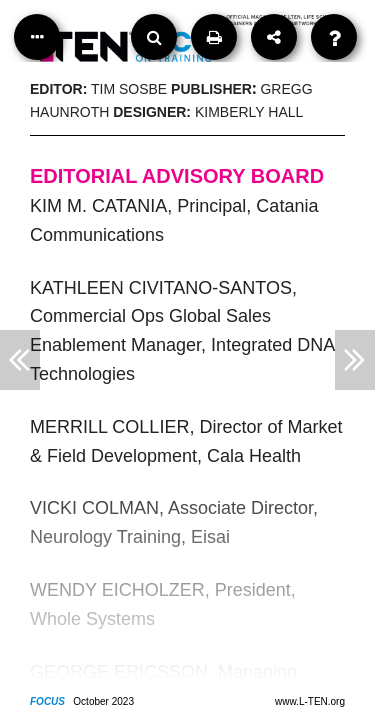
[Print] (214, 37)
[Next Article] (355, 360)
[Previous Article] (20, 360)
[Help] (334, 37)
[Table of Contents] (37, 37)
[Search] (154, 37)
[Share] (274, 37)
